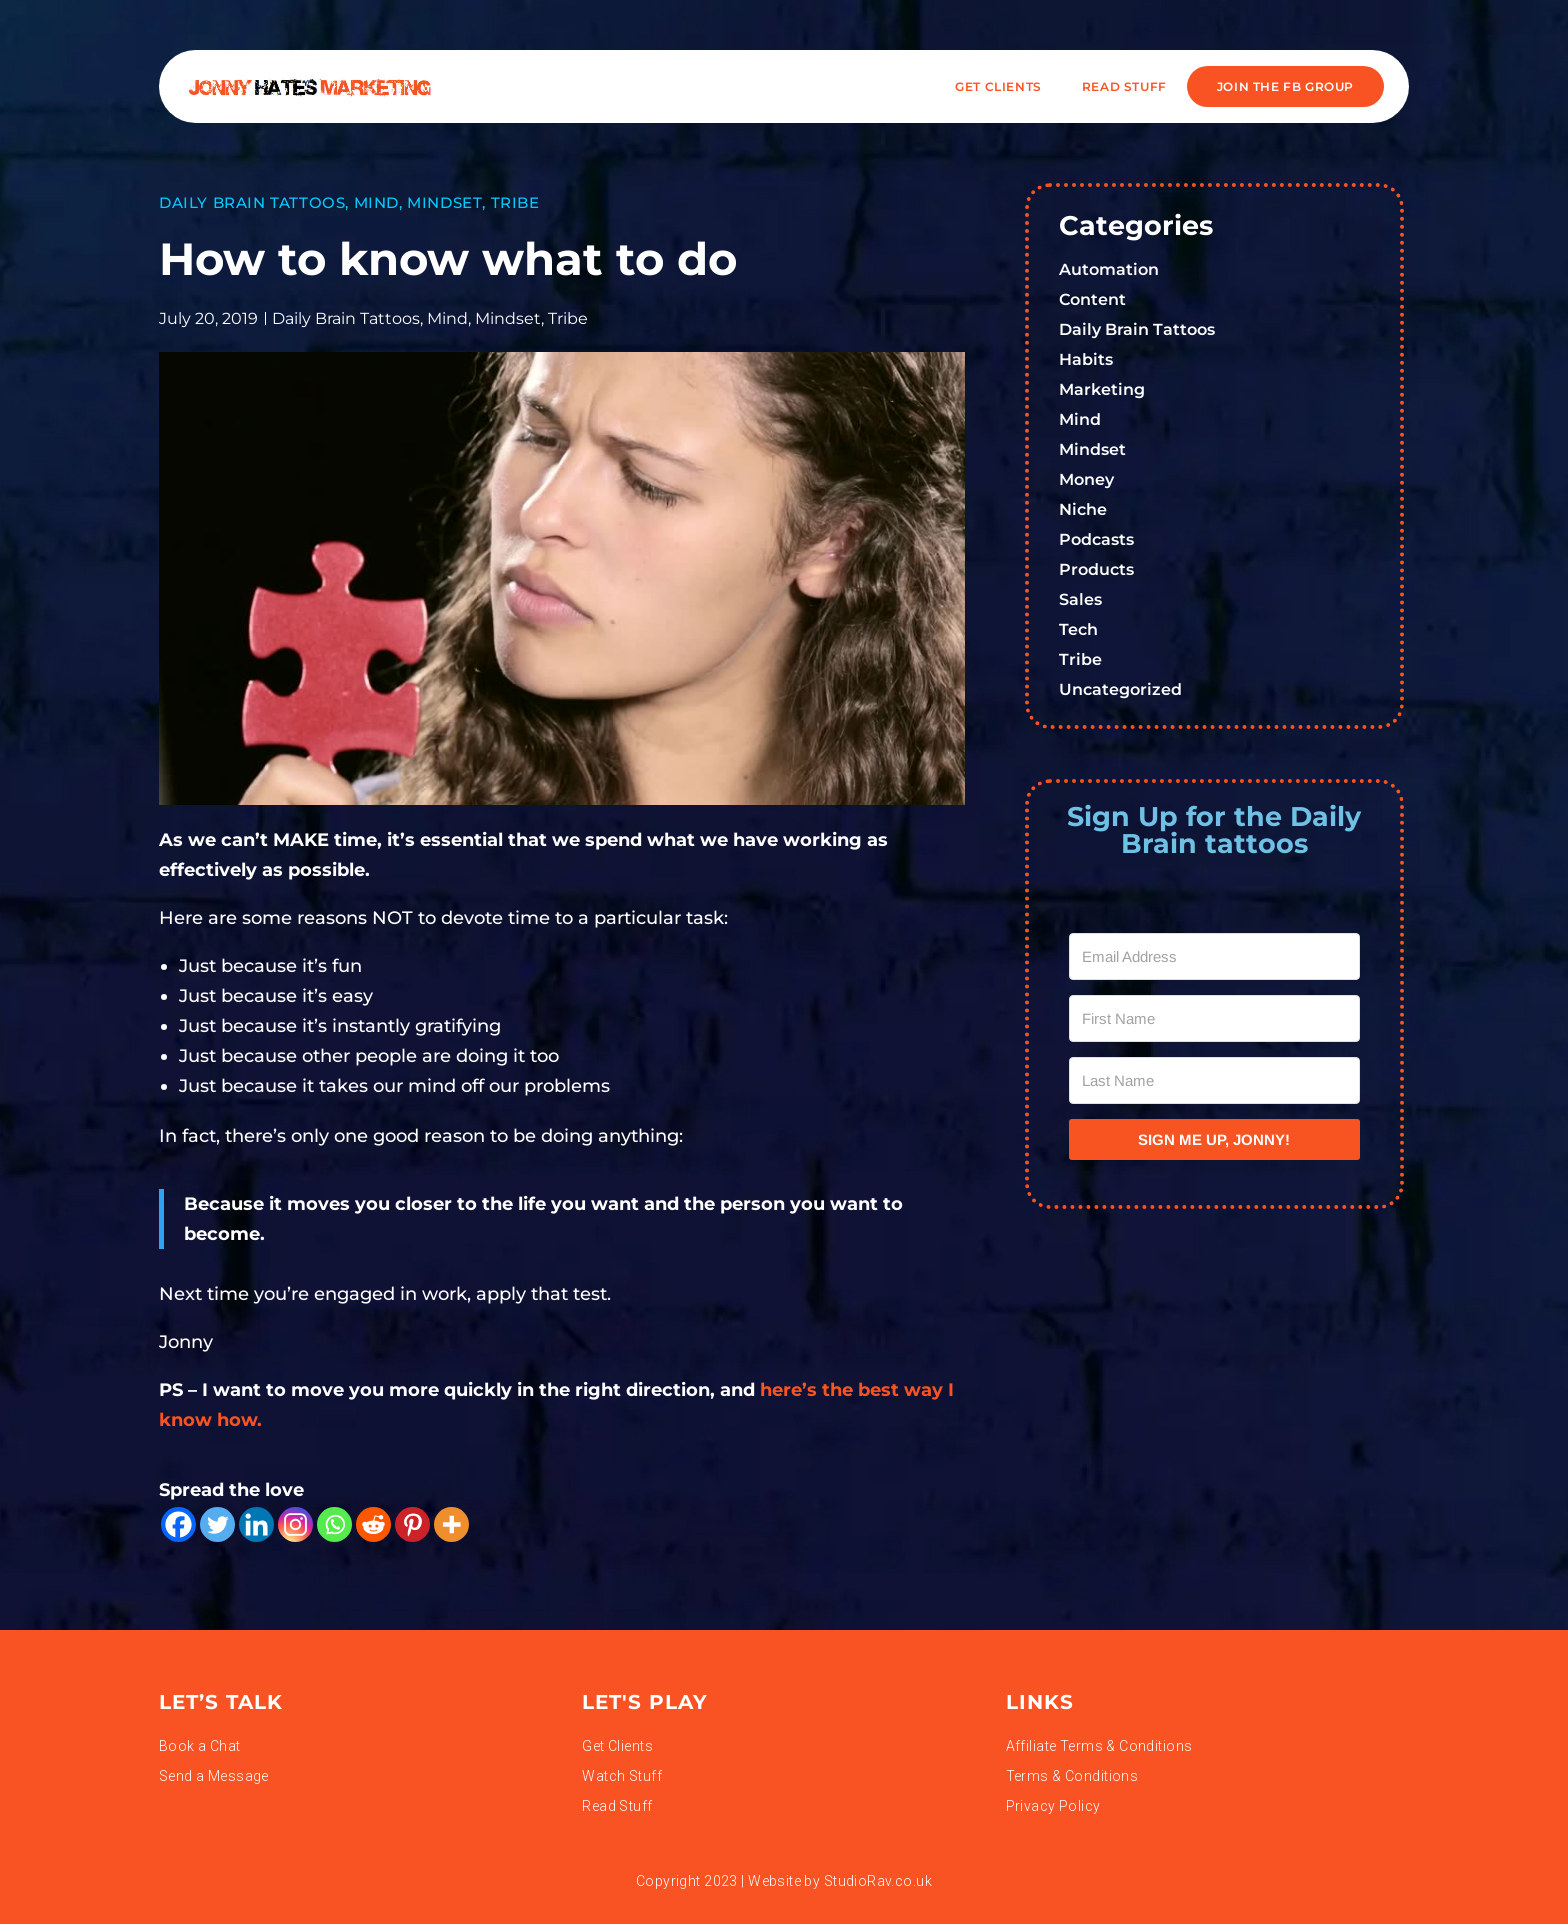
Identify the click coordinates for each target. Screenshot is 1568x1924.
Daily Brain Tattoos (252, 202)
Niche (1083, 509)
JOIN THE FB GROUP (1285, 86)
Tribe (515, 202)
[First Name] (1215, 1018)
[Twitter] (217, 1524)
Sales (1080, 599)
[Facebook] (178, 1524)
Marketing (1102, 389)
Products (1096, 569)
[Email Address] (1215, 956)
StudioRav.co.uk (878, 1881)
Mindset (444, 202)
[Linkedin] (256, 1524)
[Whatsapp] (334, 1524)
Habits (1086, 359)
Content (1092, 299)
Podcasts (1096, 539)
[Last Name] (1215, 1080)
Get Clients (998, 86)
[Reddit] (373, 1524)
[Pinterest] (412, 1524)
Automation (1109, 269)
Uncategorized (1120, 689)
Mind (376, 202)
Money (1086, 479)
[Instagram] (295, 1524)
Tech (1078, 629)
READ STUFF (1124, 86)
